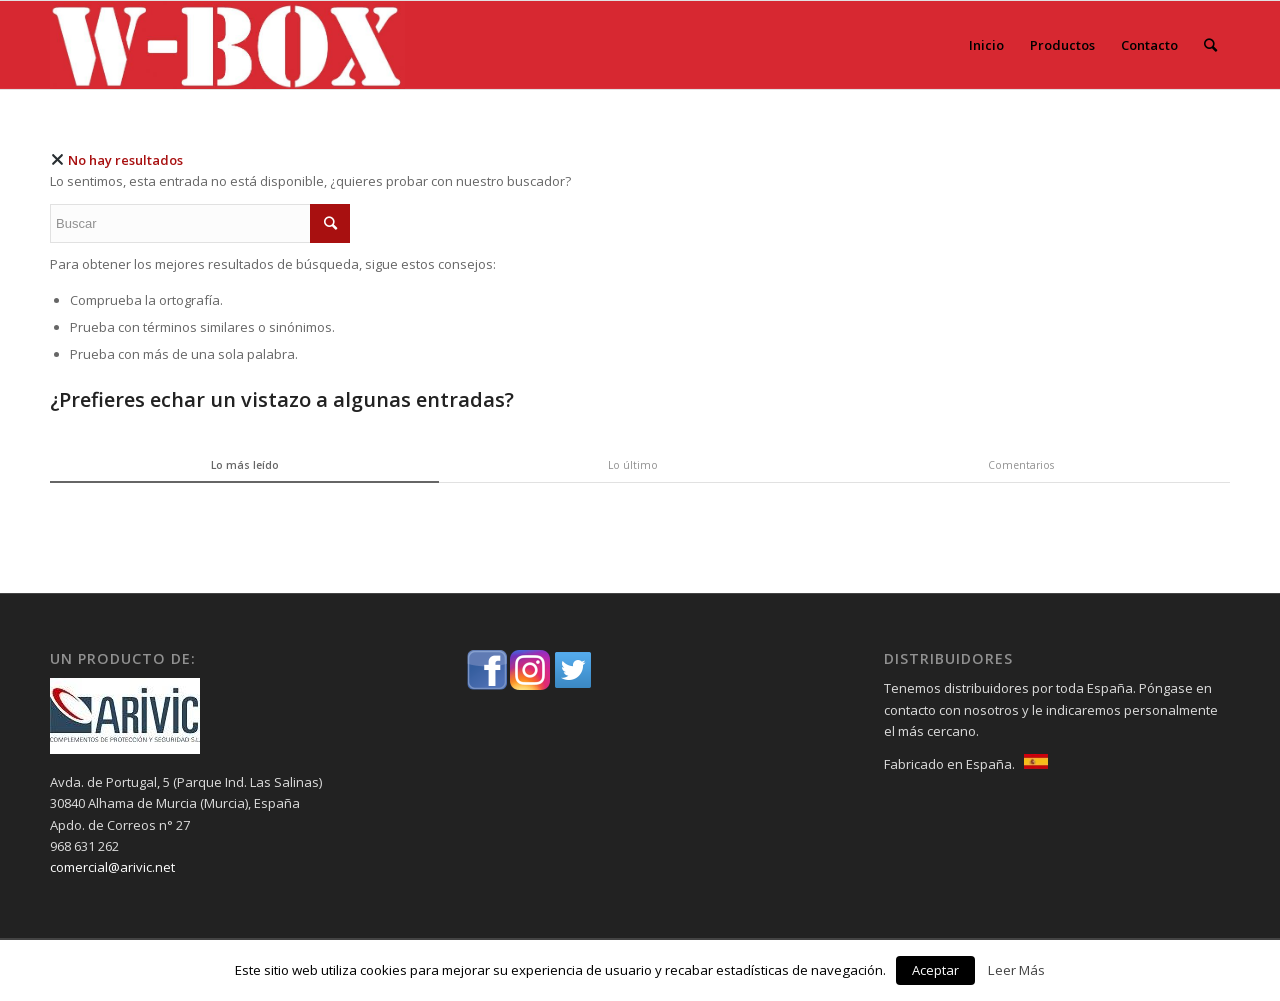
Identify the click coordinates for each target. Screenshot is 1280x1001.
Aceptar (935, 970)
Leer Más (1016, 970)
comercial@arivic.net (112, 867)
